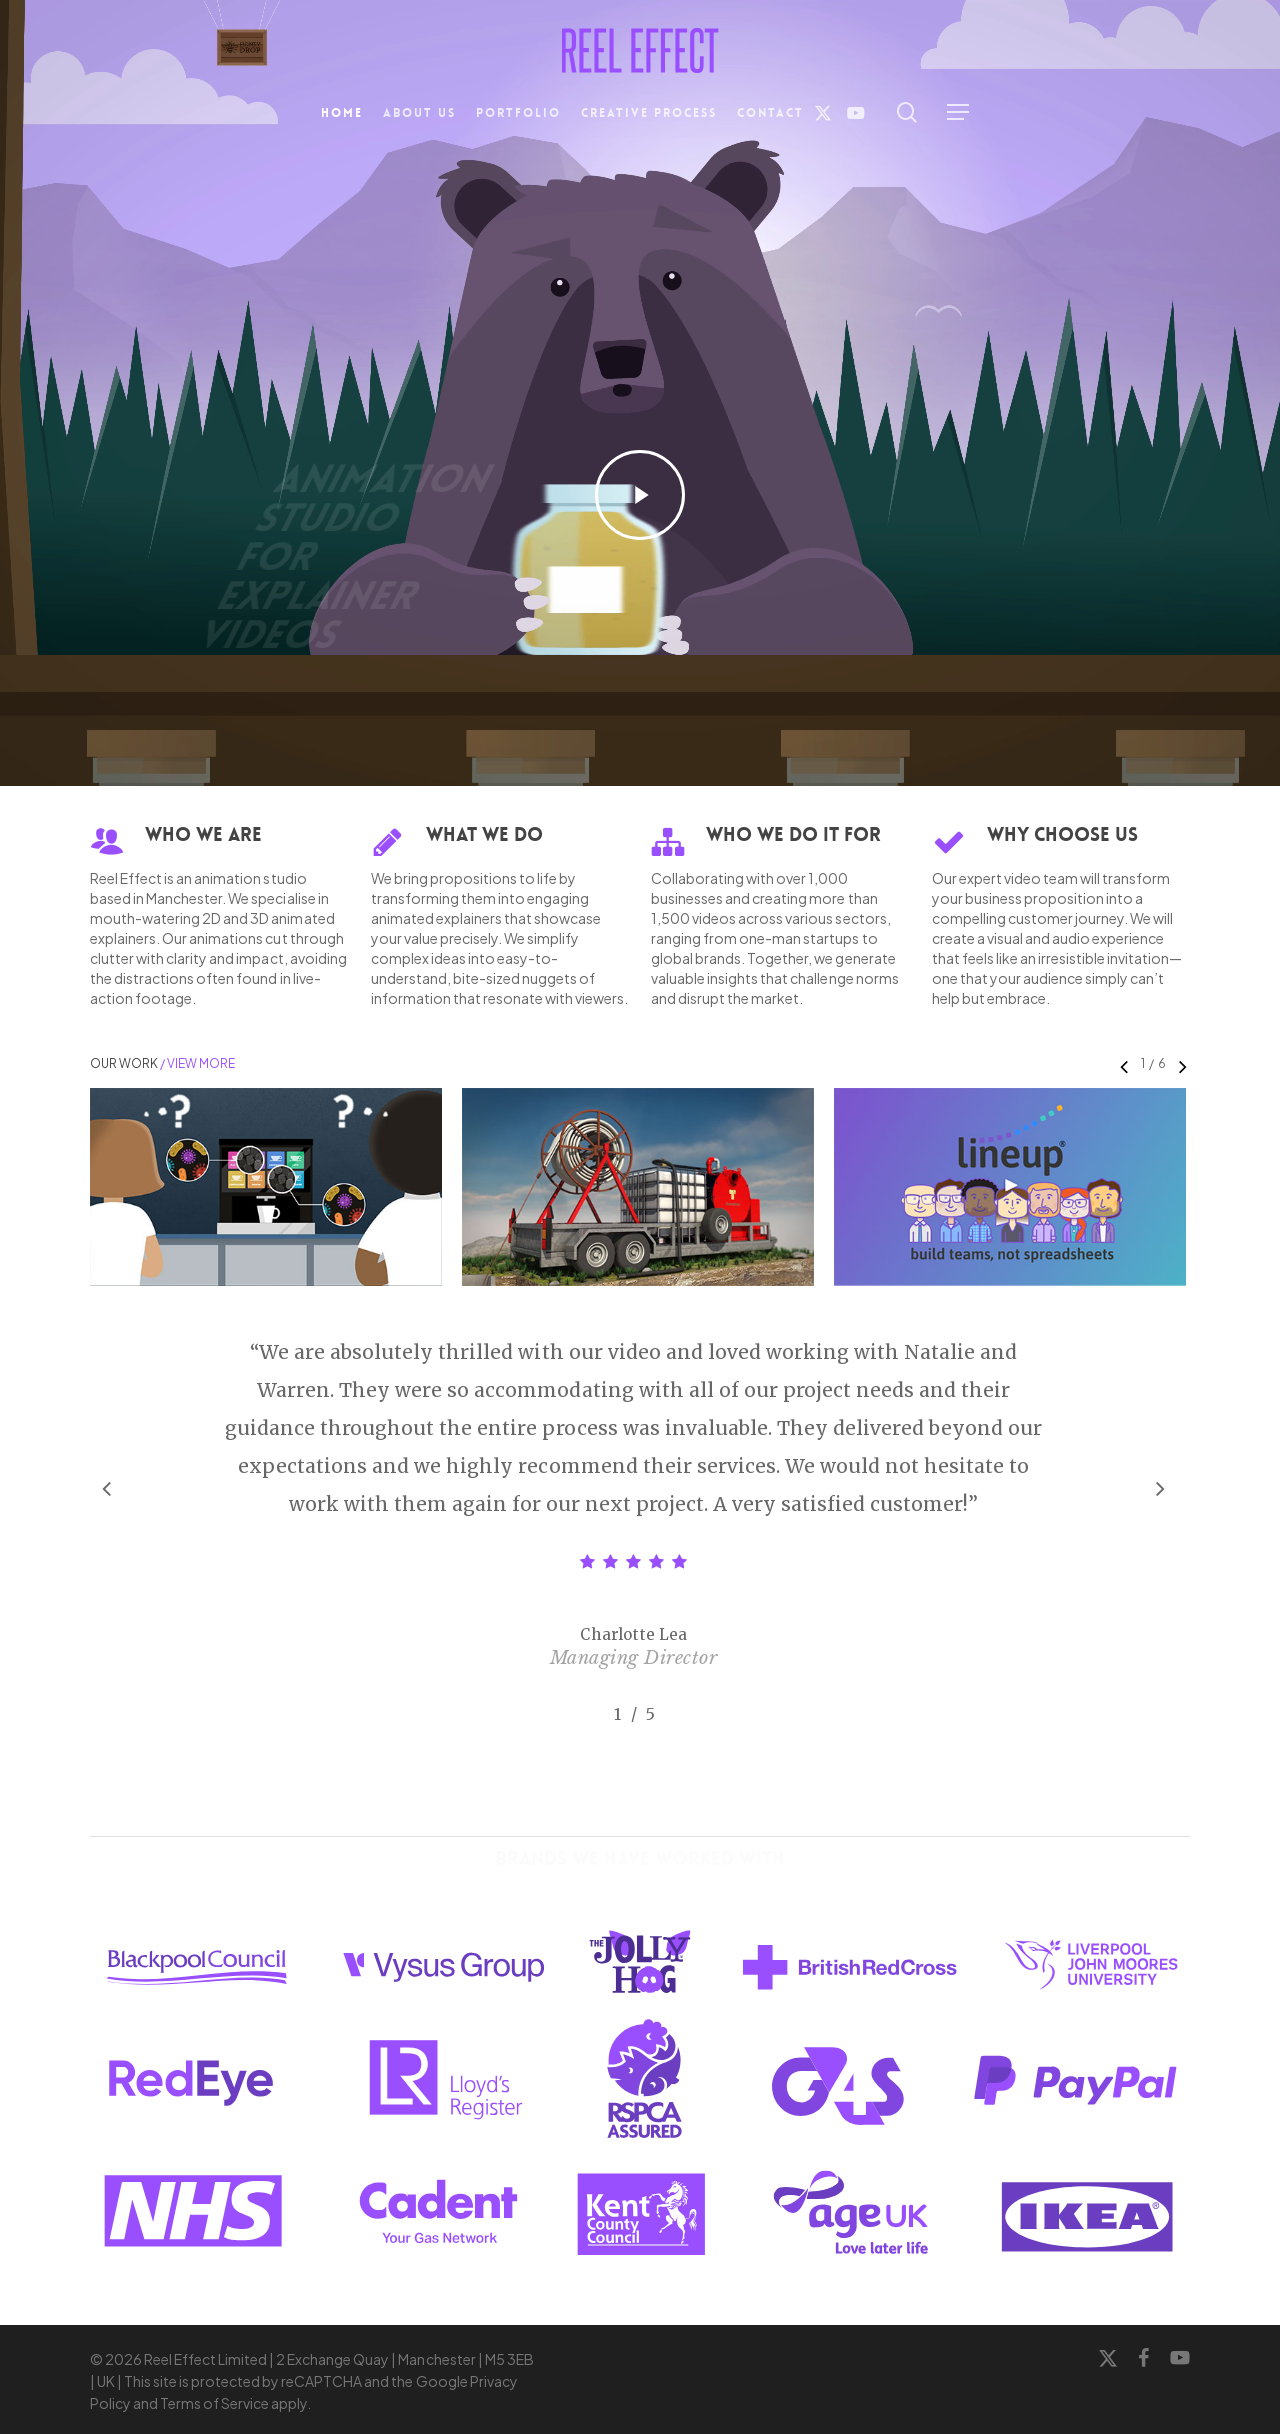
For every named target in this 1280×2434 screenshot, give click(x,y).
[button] (958, 112)
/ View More (196, 1063)
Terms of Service (214, 2403)
